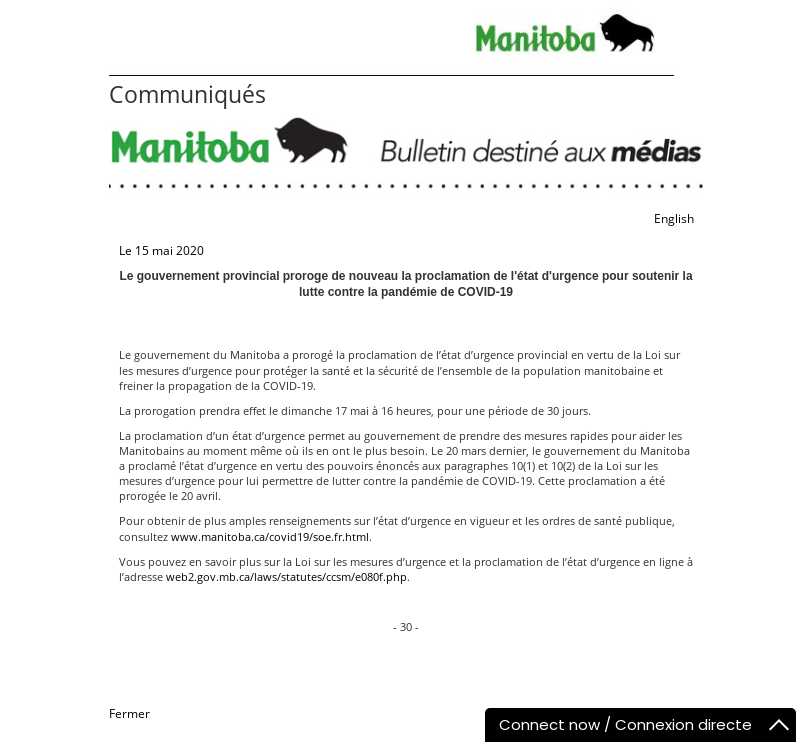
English (674, 218)
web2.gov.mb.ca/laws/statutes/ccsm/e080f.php (286, 576)
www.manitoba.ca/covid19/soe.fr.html (270, 536)
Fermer (129, 713)
